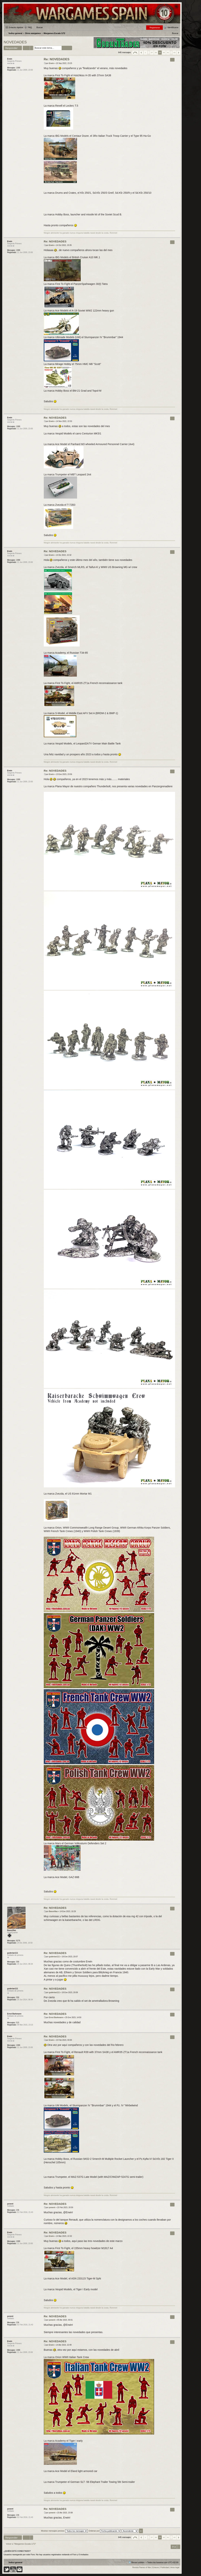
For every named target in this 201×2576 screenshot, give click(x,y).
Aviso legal (174, 2567)
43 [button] (174, 52)
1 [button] (145, 52)
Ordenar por (104, 2531)
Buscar (39, 27)
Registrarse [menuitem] (155, 27)
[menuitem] (175, 33)
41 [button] (168, 52)
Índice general (15, 2562)
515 (17, 2023)
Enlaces (155, 2567)
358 (17, 1962)
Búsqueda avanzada (69, 48)
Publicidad (165, 2567)
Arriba (177, 235)
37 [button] (152, 52)
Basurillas (11, 1930)
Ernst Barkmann (14, 2014)
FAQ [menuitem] (30, 27)
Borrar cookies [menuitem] (138, 2562)
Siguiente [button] (178, 53)
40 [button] (164, 52)
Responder (11, 48)
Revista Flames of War (141, 2567)
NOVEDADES (15, 42)
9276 (18, 1941)
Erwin (9, 59)
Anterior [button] (141, 53)
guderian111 (12, 1953)
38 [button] (156, 52)
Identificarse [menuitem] (173, 27)
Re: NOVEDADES (57, 59)
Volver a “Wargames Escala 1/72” (21, 2544)
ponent (10, 2204)
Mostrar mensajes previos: (64, 2531)
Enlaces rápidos (16, 27)
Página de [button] (135, 53)
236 (17, 2210)
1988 (18, 68)
